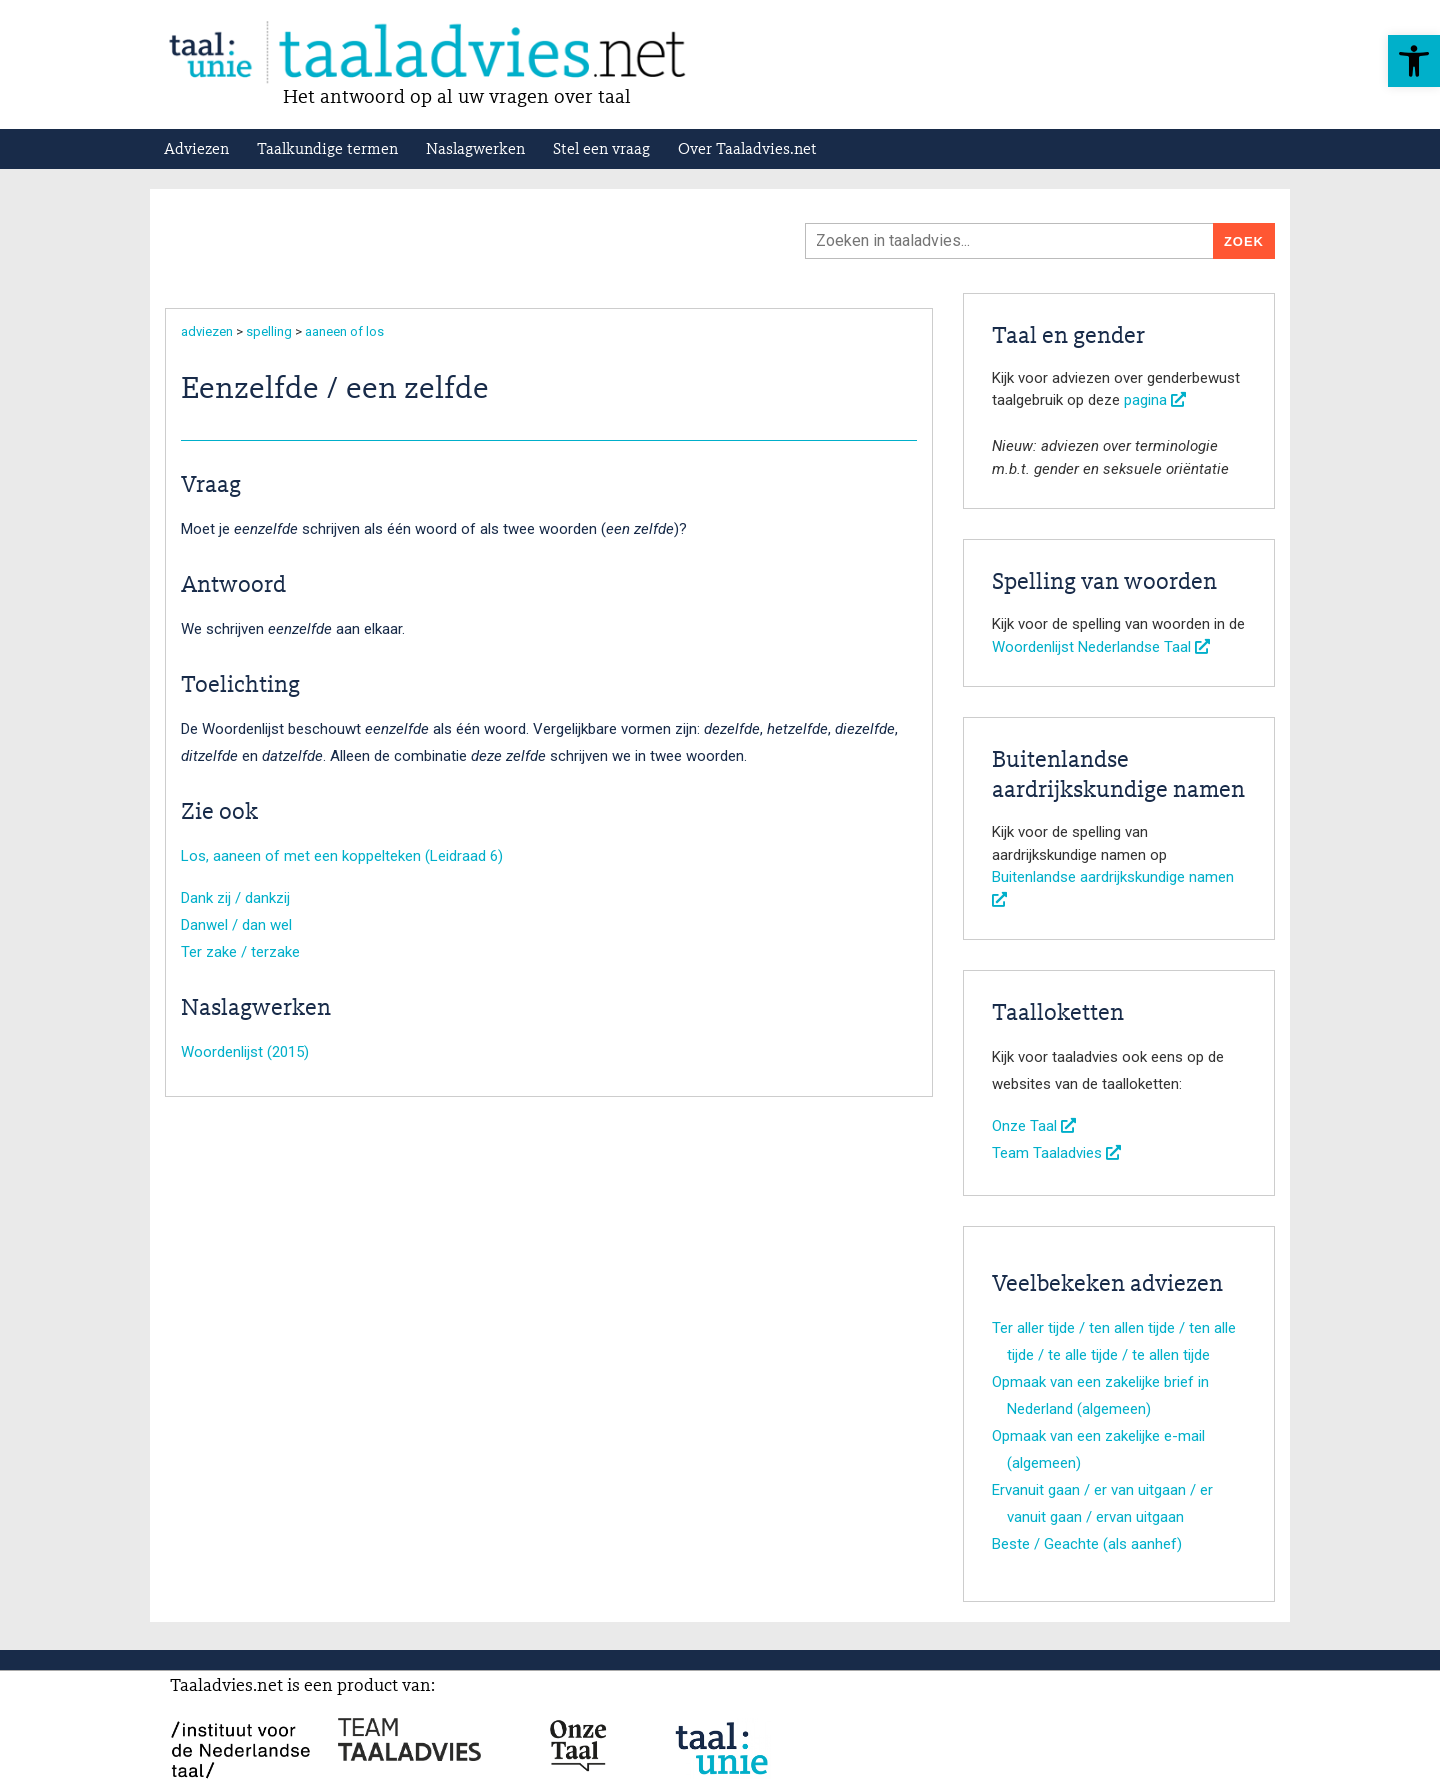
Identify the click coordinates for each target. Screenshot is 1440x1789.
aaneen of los (344, 331)
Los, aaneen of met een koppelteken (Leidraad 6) (342, 856)
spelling (269, 331)
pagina (1155, 400)
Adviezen (196, 150)
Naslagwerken (475, 150)
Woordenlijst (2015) (245, 1052)
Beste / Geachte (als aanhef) (1087, 1544)
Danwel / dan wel (236, 925)
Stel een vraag (601, 150)
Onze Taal (1034, 1126)
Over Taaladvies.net (747, 150)
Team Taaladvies (1056, 1153)
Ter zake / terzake (240, 952)
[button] (1414, 61)
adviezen (207, 331)
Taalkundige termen (327, 150)
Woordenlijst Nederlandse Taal (1101, 647)
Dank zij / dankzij (235, 898)
